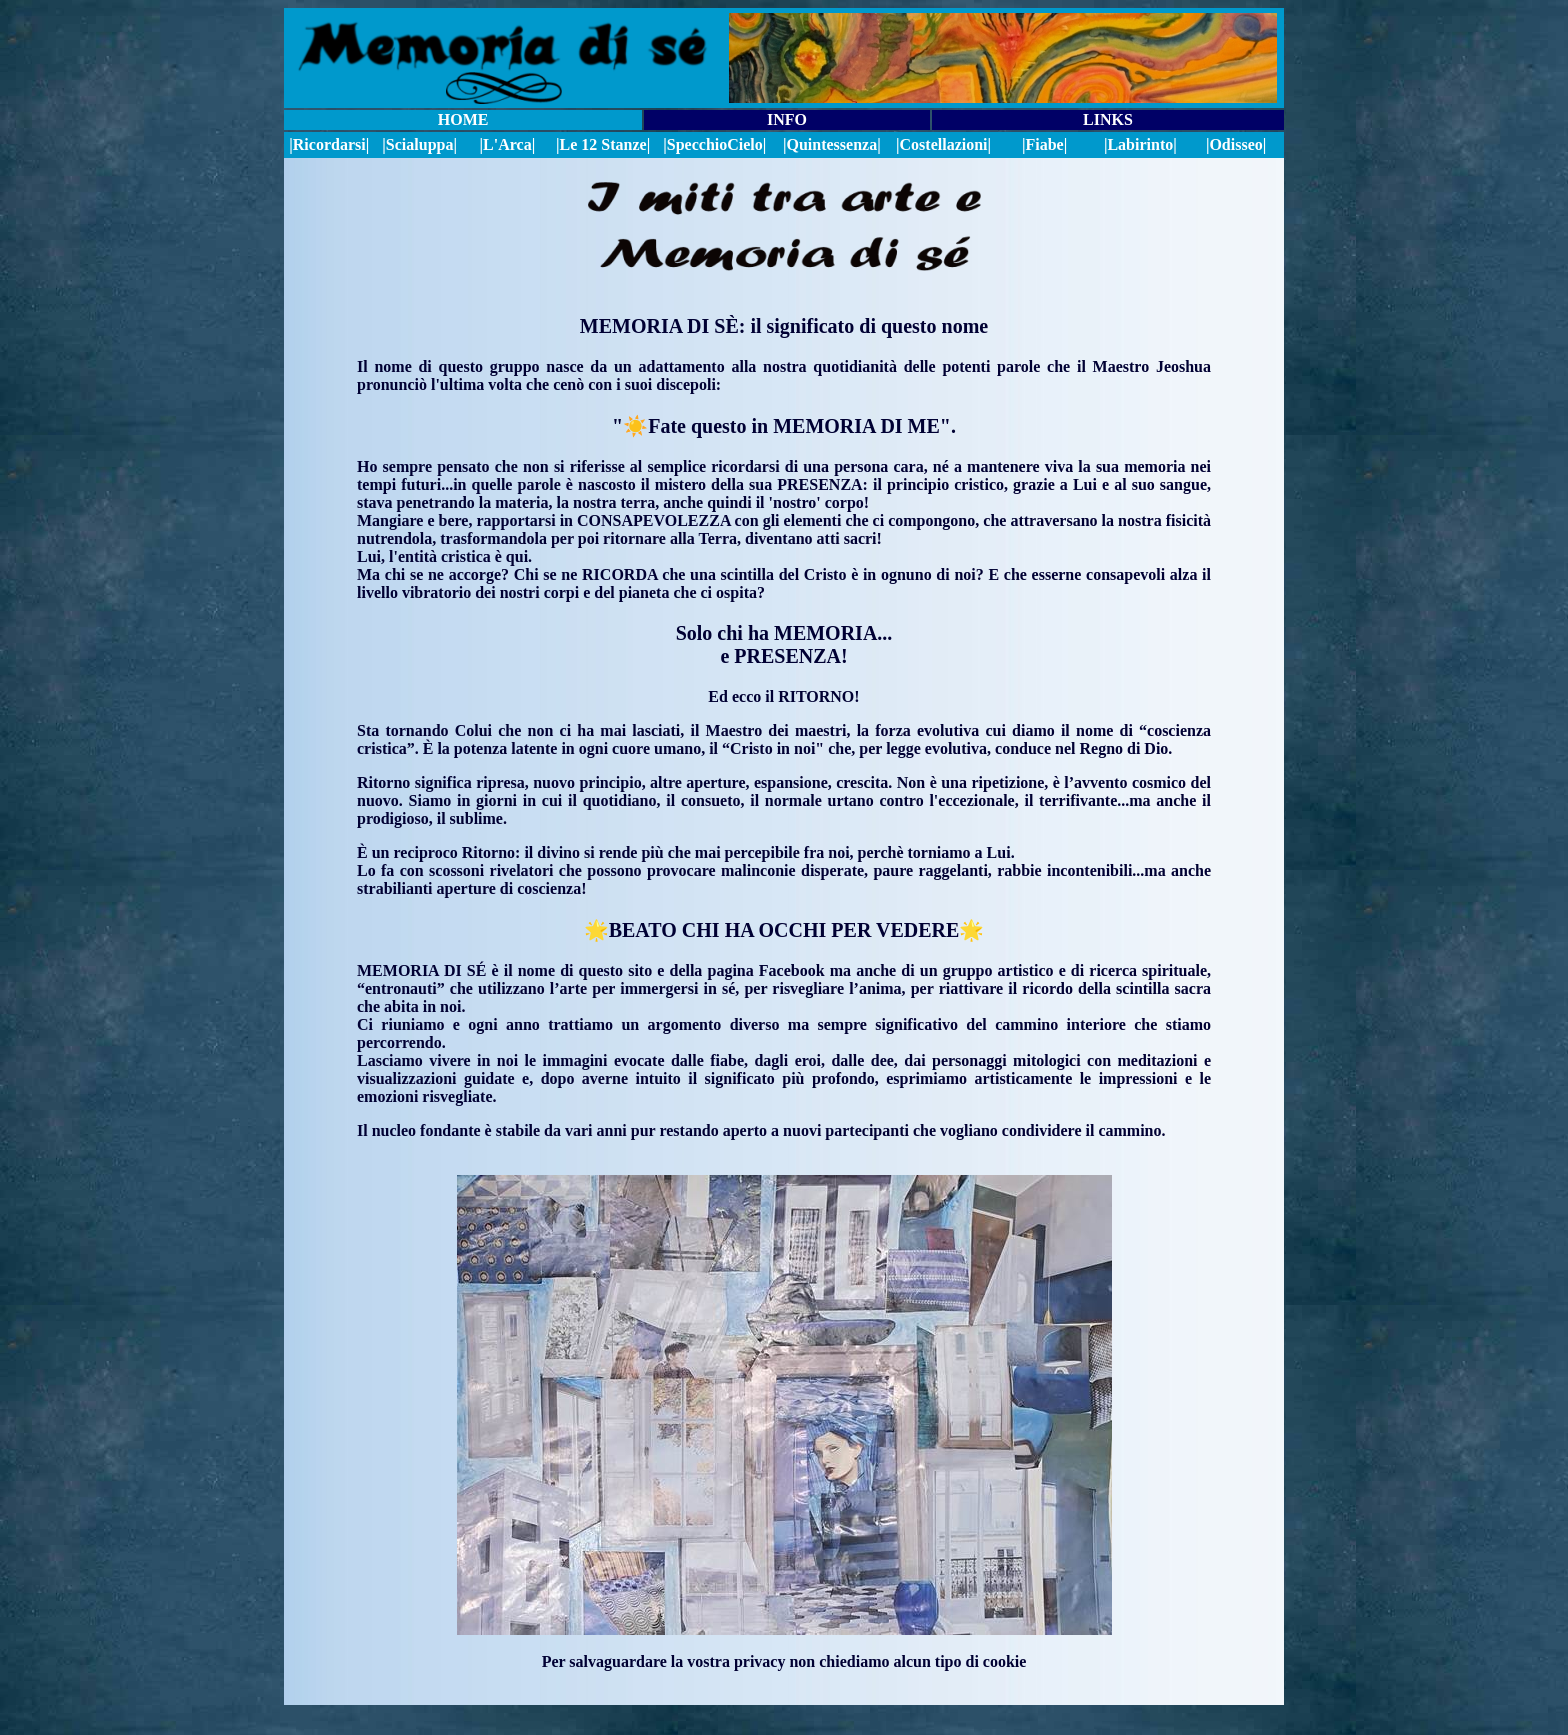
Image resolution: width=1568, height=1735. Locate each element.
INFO (787, 119)
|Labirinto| (1140, 144)
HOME (463, 119)
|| (714, 144)
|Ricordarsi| (329, 144)
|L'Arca (506, 144)
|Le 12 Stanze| (603, 144)
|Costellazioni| (943, 144)
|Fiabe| (1044, 144)
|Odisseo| (1236, 144)
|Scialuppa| (419, 144)
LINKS (1108, 119)
